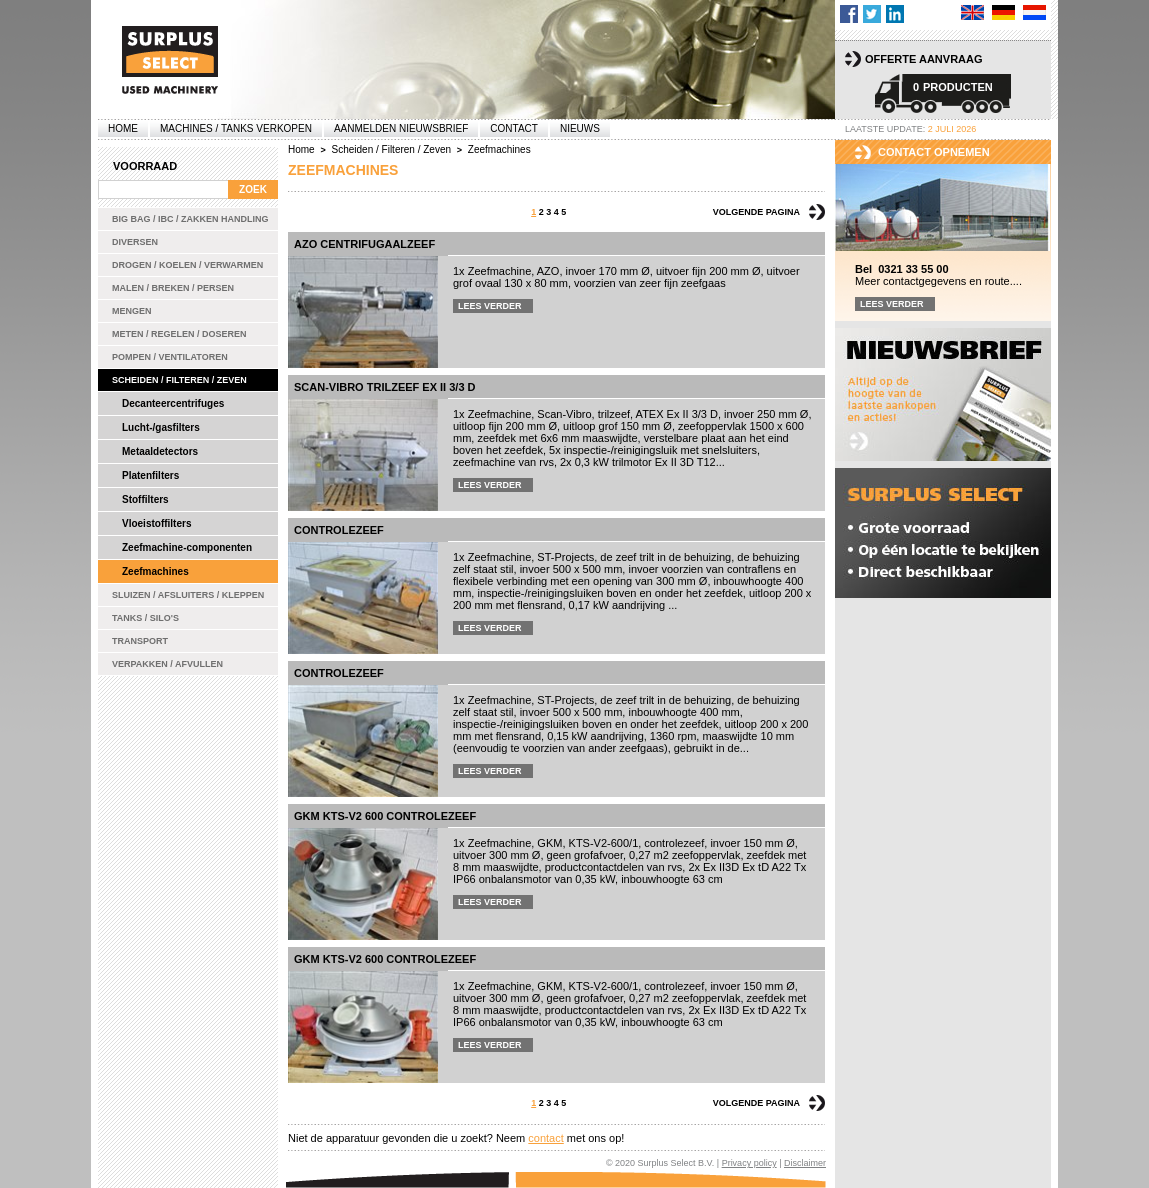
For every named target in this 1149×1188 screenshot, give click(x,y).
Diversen (135, 242)
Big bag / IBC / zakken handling (190, 219)
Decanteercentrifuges (173, 403)
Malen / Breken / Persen (173, 288)
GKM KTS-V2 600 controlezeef (385, 816)
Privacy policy (749, 1163)
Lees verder (490, 306)
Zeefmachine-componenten (187, 547)
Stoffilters (145, 499)
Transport (140, 641)
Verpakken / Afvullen (167, 664)
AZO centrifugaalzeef (364, 244)
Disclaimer (805, 1163)
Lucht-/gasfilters (161, 427)
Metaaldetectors (160, 451)
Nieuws (580, 128)
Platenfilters (150, 475)
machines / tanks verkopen (236, 128)
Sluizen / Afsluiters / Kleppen (188, 595)
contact (545, 1138)
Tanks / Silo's (145, 618)
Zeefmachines (155, 571)
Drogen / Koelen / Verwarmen (187, 265)
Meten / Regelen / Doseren (179, 334)
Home (123, 128)
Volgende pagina (756, 212)
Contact (514, 128)
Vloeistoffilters (156, 523)
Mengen (132, 311)
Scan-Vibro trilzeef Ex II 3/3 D (385, 387)
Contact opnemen (934, 152)
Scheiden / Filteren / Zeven (179, 380)
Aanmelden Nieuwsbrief (401, 128)
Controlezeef (339, 530)
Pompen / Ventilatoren (170, 357)
